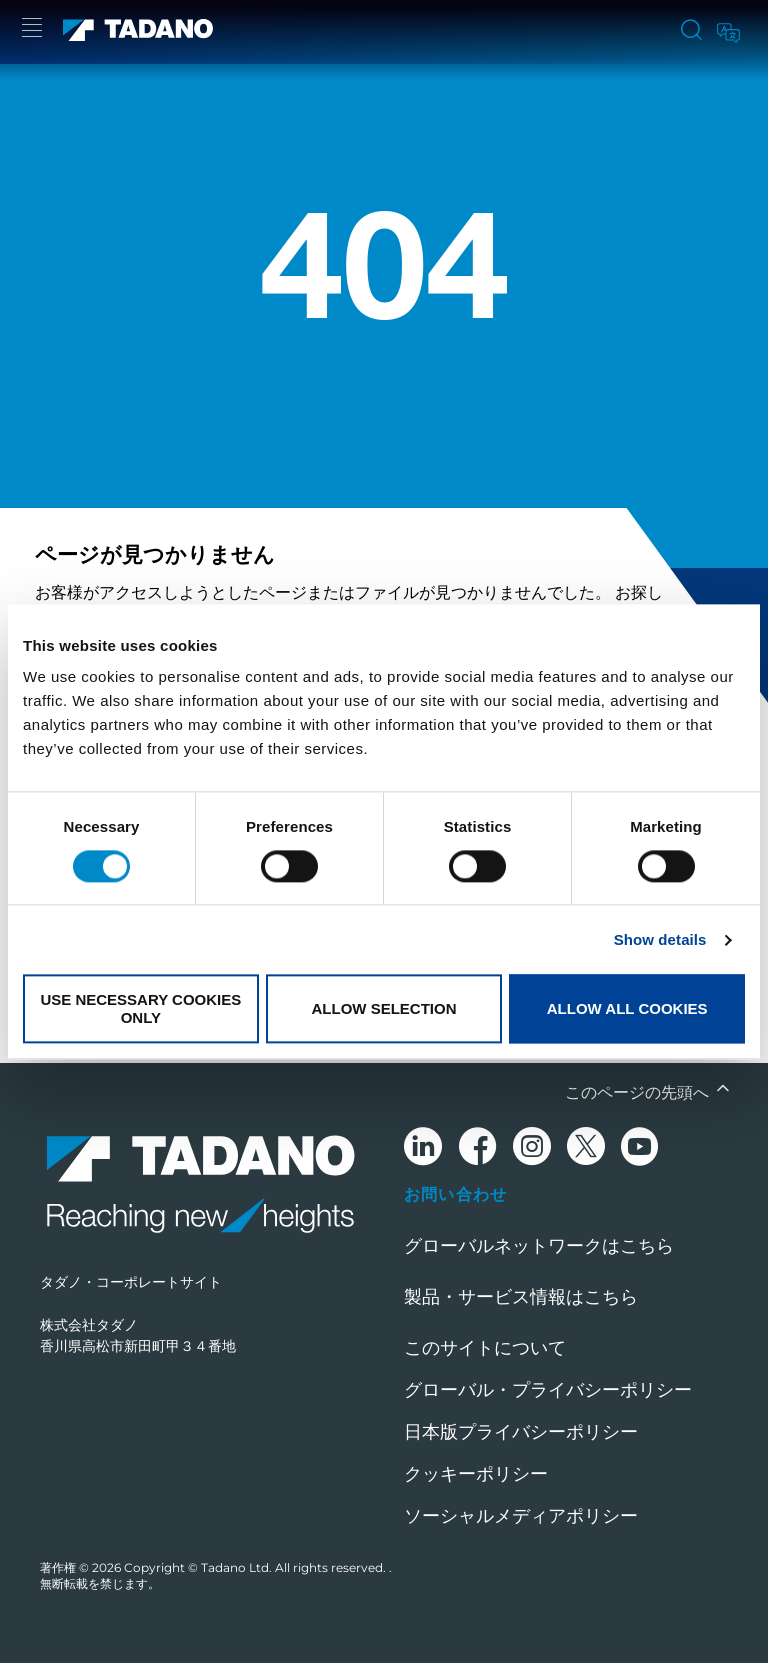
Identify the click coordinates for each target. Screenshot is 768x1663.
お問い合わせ (455, 1194)
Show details (660, 939)
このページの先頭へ (639, 1092)
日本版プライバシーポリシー (521, 1432)
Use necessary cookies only (140, 1009)
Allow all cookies (627, 1008)
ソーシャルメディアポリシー (521, 1516)
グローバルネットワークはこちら (539, 1246)
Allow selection (383, 1008)
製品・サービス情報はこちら (521, 1297)
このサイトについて (485, 1348)
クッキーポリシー (476, 1474)
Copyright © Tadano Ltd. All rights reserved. (256, 1567)
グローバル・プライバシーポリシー (548, 1390)
